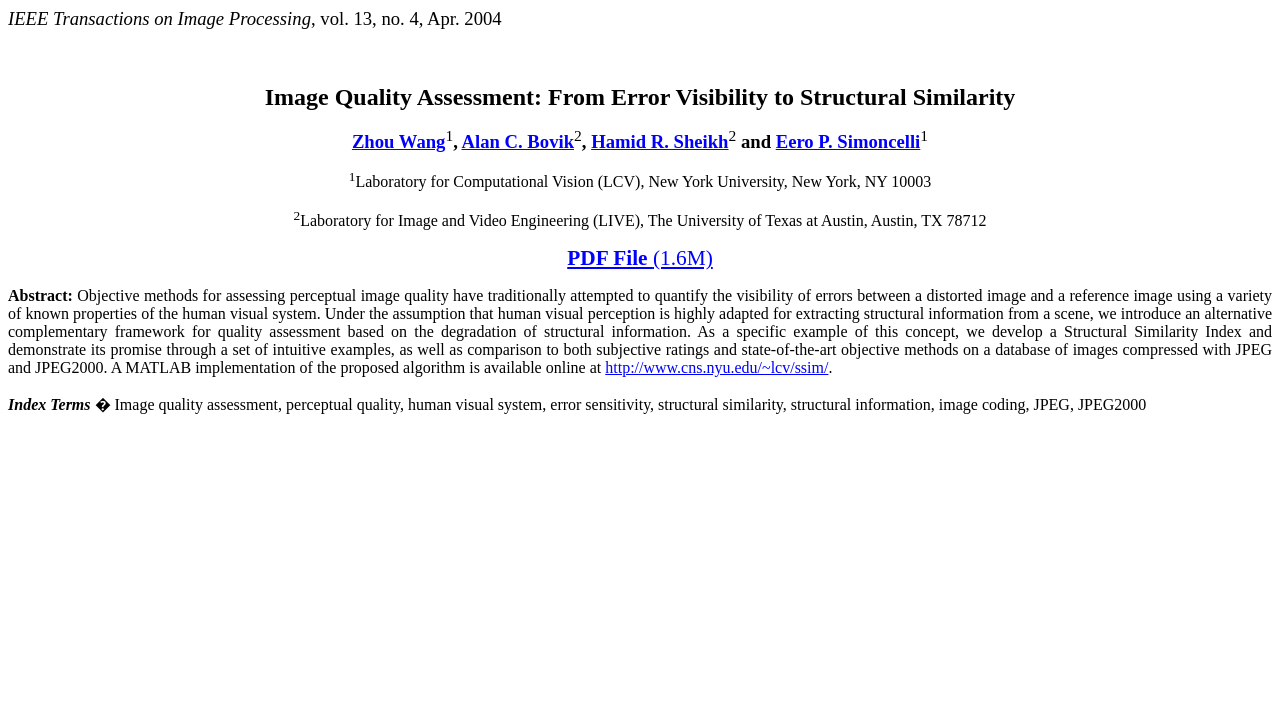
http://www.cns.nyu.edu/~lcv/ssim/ (716, 367)
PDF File (640, 258)
